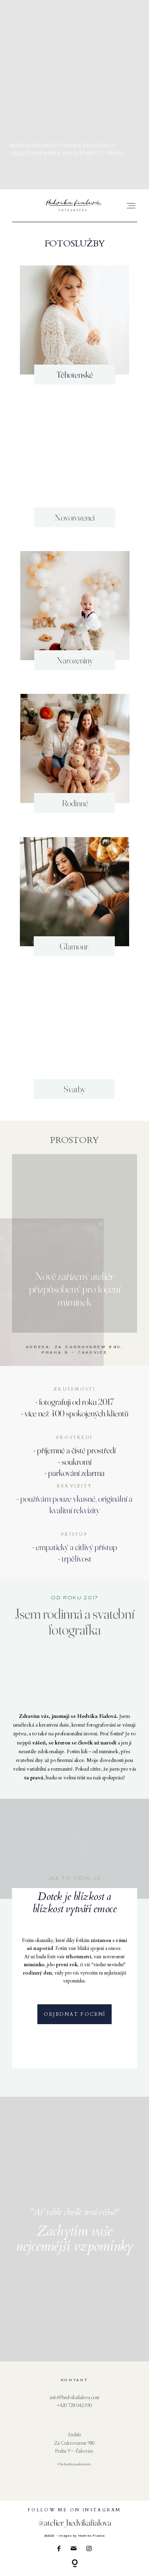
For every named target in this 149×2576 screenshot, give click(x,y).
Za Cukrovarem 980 (74, 2443)
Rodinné (75, 803)
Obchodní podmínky (74, 2464)
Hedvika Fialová (91, 2536)
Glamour (74, 946)
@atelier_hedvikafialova (74, 2522)
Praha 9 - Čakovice (74, 2451)
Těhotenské (74, 374)
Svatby (74, 1089)
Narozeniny (75, 660)
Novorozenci (75, 517)
